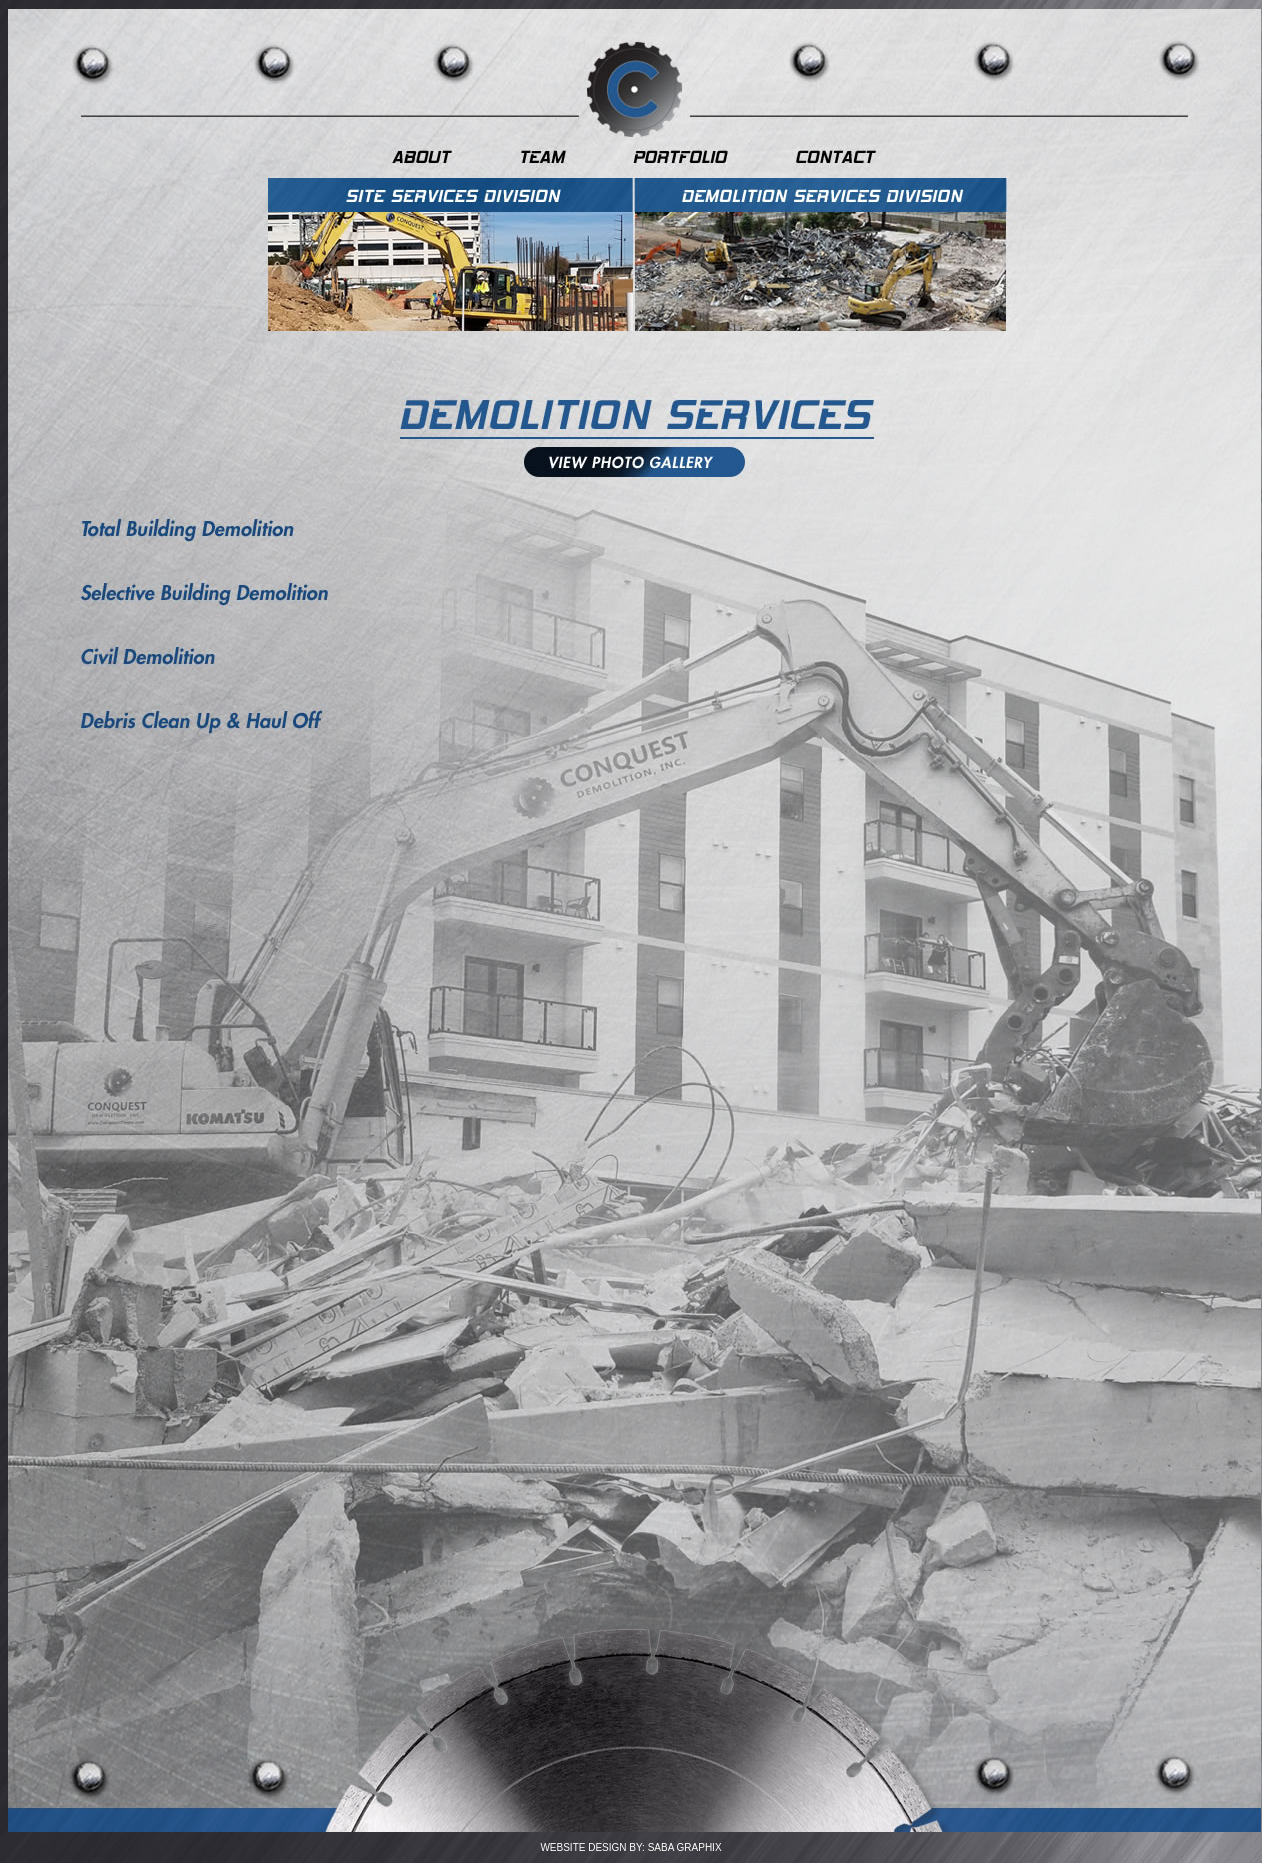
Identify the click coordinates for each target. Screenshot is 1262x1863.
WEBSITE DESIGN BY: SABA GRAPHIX (630, 1847)
